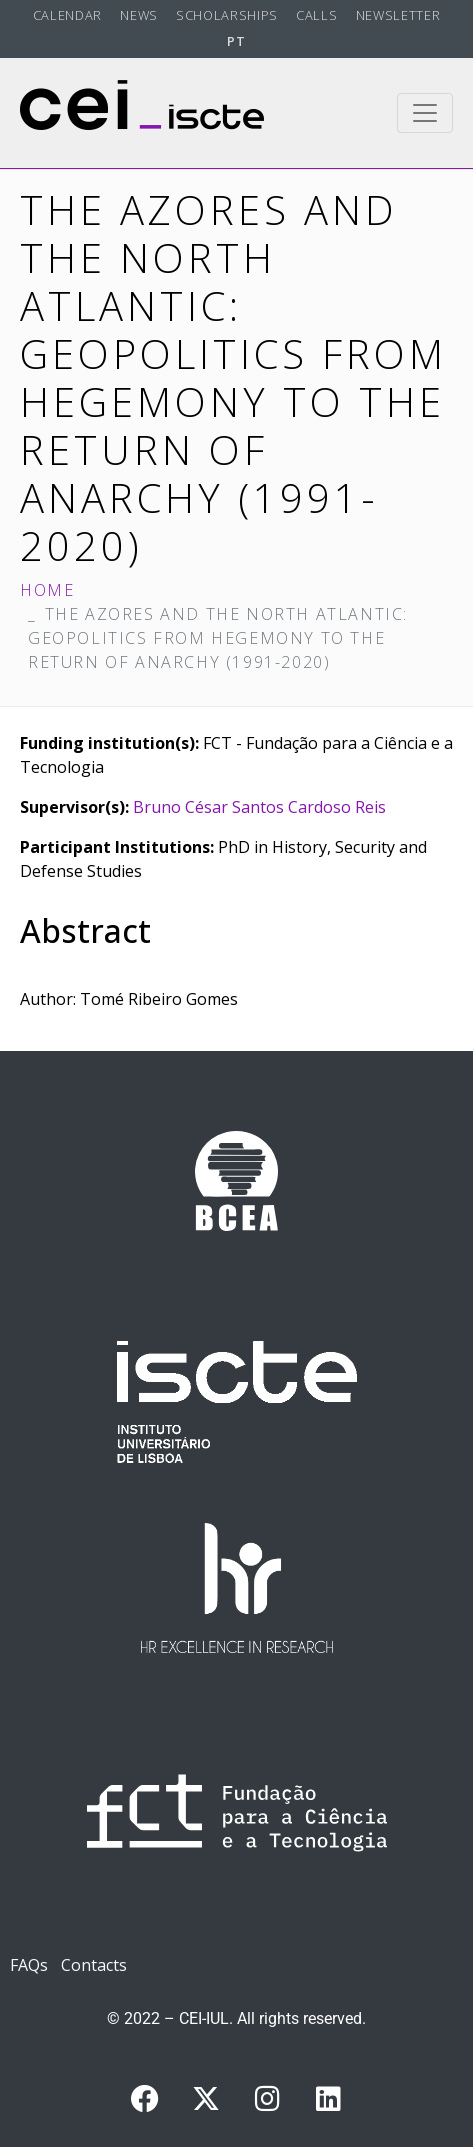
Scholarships (227, 15)
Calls (316, 15)
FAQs (29, 1965)
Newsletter (398, 15)
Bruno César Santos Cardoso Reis (259, 807)
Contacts (94, 1965)
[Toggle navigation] (425, 113)
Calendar (67, 15)
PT (236, 41)
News (139, 15)
